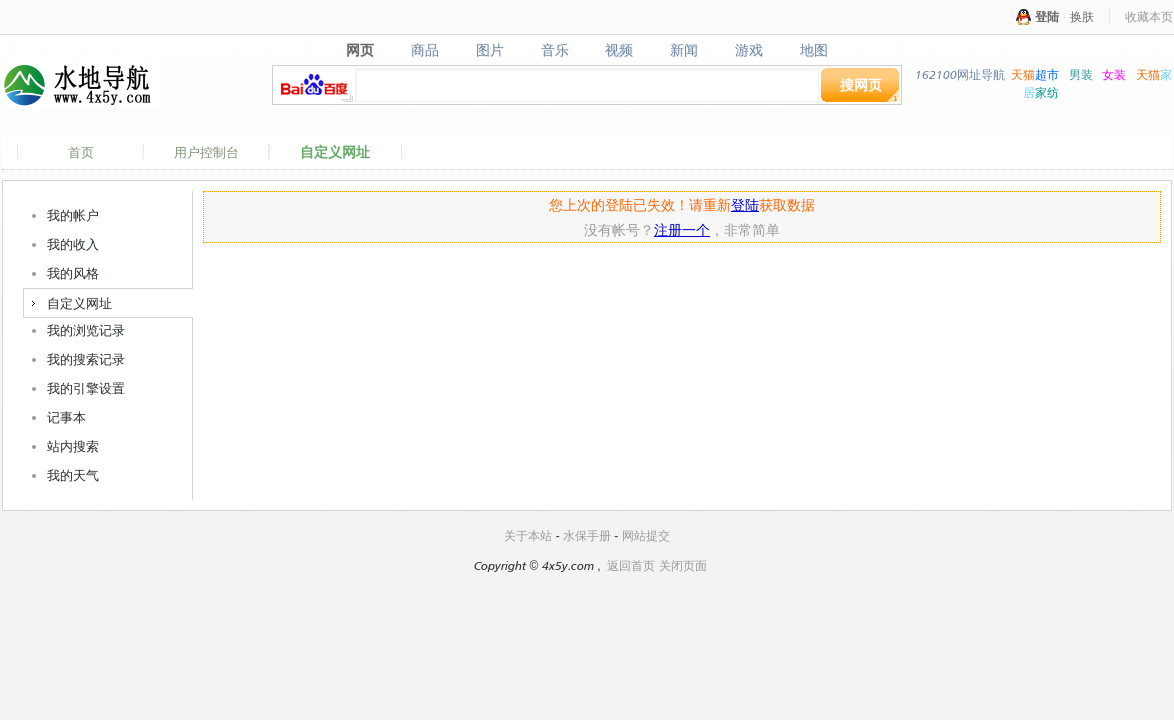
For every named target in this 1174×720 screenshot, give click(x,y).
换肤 (1082, 16)
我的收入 (73, 244)
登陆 (1047, 16)
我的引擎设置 (86, 388)
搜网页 (861, 84)
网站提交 (646, 535)
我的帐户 (73, 215)
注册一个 (682, 229)
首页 (81, 152)
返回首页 (631, 565)
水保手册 (587, 535)
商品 (424, 50)
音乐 (554, 50)
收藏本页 (1149, 16)
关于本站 (528, 535)
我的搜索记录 (86, 359)
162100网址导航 (960, 74)
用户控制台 (206, 152)
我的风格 (73, 273)
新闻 (684, 50)
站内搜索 (73, 446)
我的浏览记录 (86, 330)
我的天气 (73, 475)
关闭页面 (683, 565)
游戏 (749, 50)
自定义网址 (335, 152)
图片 (489, 50)
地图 (814, 50)
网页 (359, 50)
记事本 (66, 417)
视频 (619, 50)
